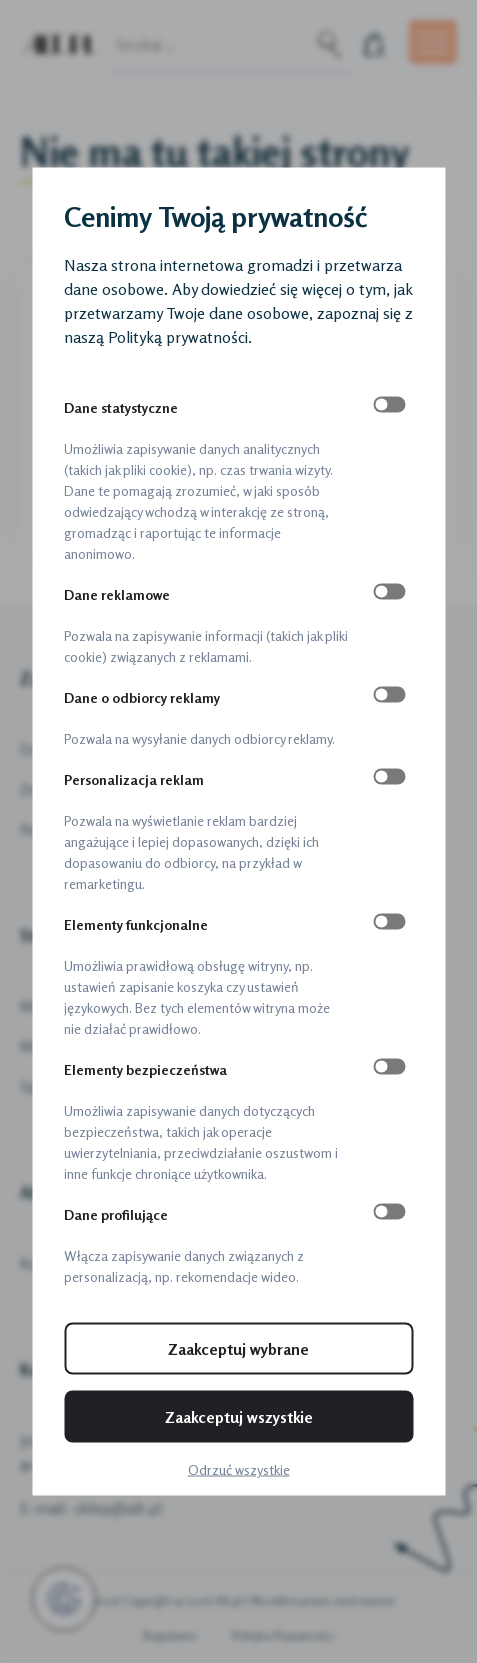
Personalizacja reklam (134, 779)
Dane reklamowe (117, 594)
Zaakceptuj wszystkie (239, 1417)
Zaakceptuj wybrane (238, 1349)
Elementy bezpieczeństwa (145, 1069)
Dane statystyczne (121, 407)
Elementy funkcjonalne (136, 924)
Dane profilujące (116, 1214)
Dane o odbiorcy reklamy (142, 697)
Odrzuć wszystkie (239, 1469)
